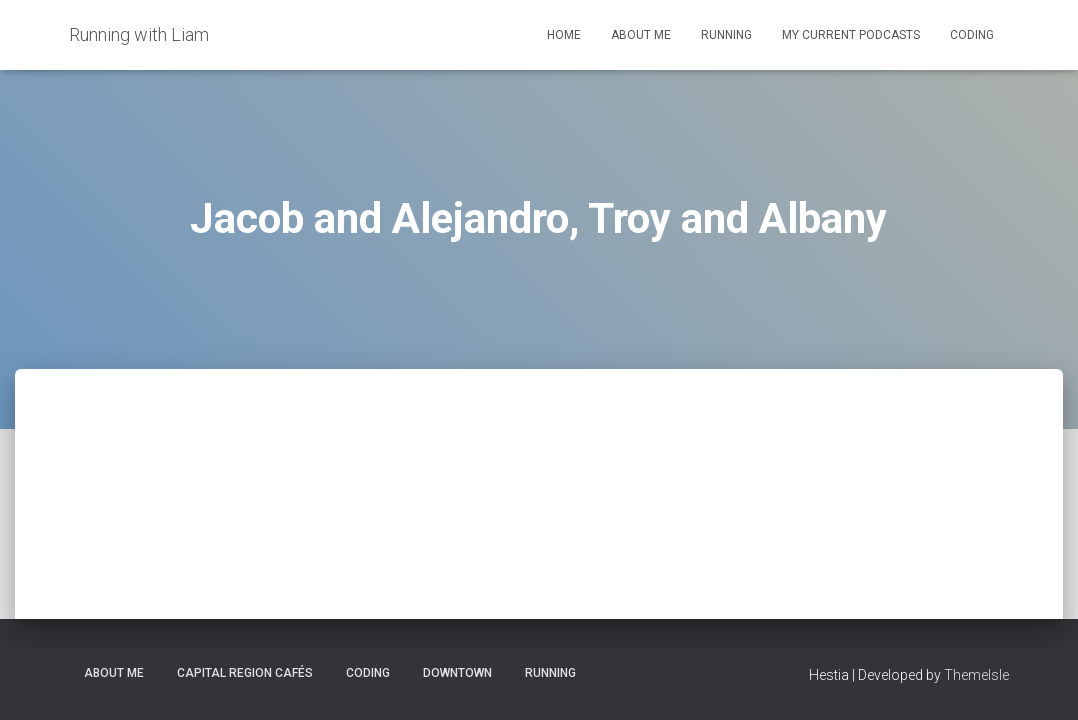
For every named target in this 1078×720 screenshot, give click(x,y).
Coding (972, 35)
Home (564, 35)
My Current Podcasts (851, 35)
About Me (641, 35)
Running (726, 35)
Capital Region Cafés (245, 673)
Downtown (457, 673)
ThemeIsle (976, 675)
